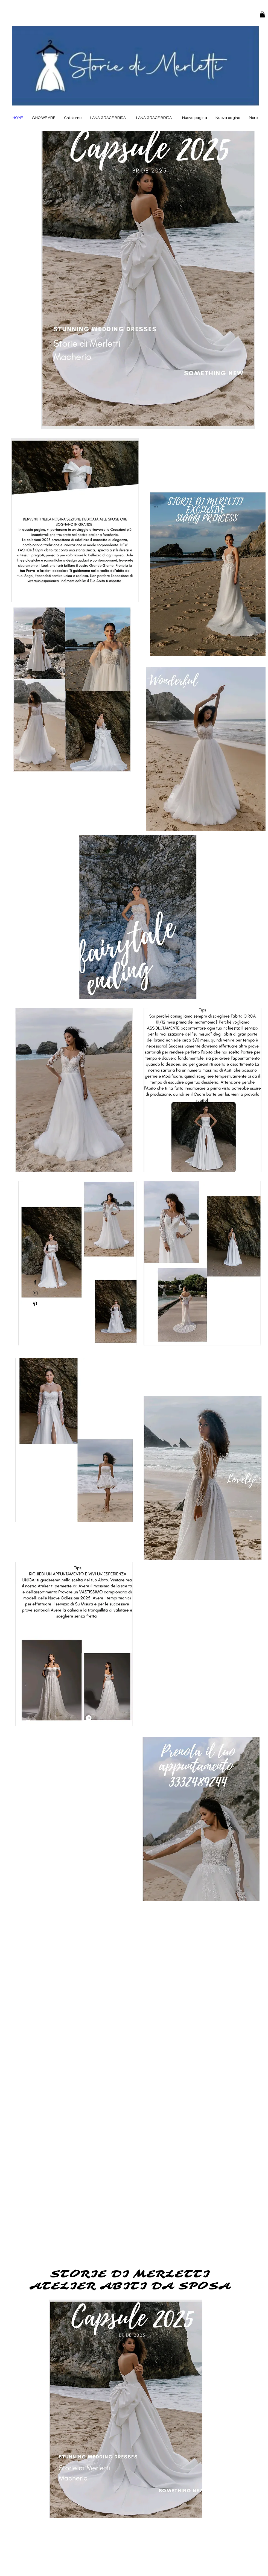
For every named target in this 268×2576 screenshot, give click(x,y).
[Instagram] (35, 1293)
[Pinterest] (35, 1304)
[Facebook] (35, 1282)
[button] (262, 14)
